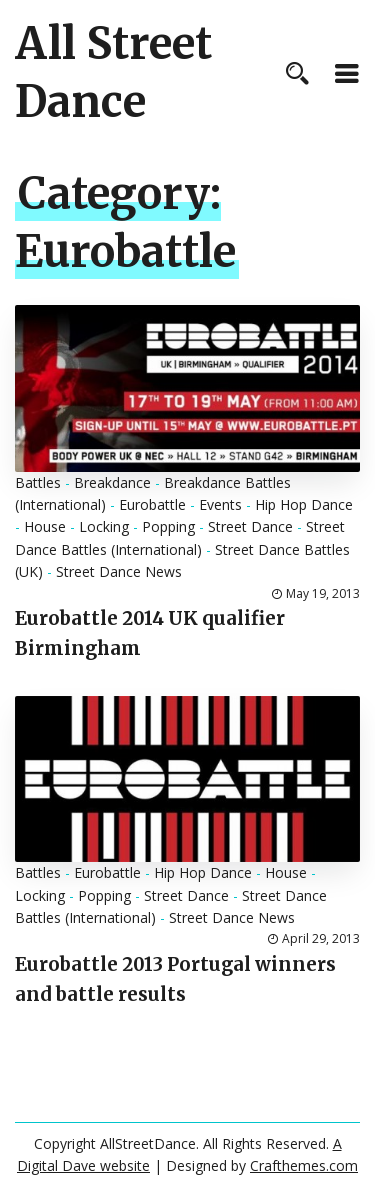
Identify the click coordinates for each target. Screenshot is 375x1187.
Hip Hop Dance (304, 504)
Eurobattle (152, 504)
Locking (104, 526)
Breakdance (112, 482)
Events (220, 504)
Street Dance (250, 526)
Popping (168, 526)
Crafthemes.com (304, 1165)
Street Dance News (119, 571)
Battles (38, 482)
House (45, 526)
